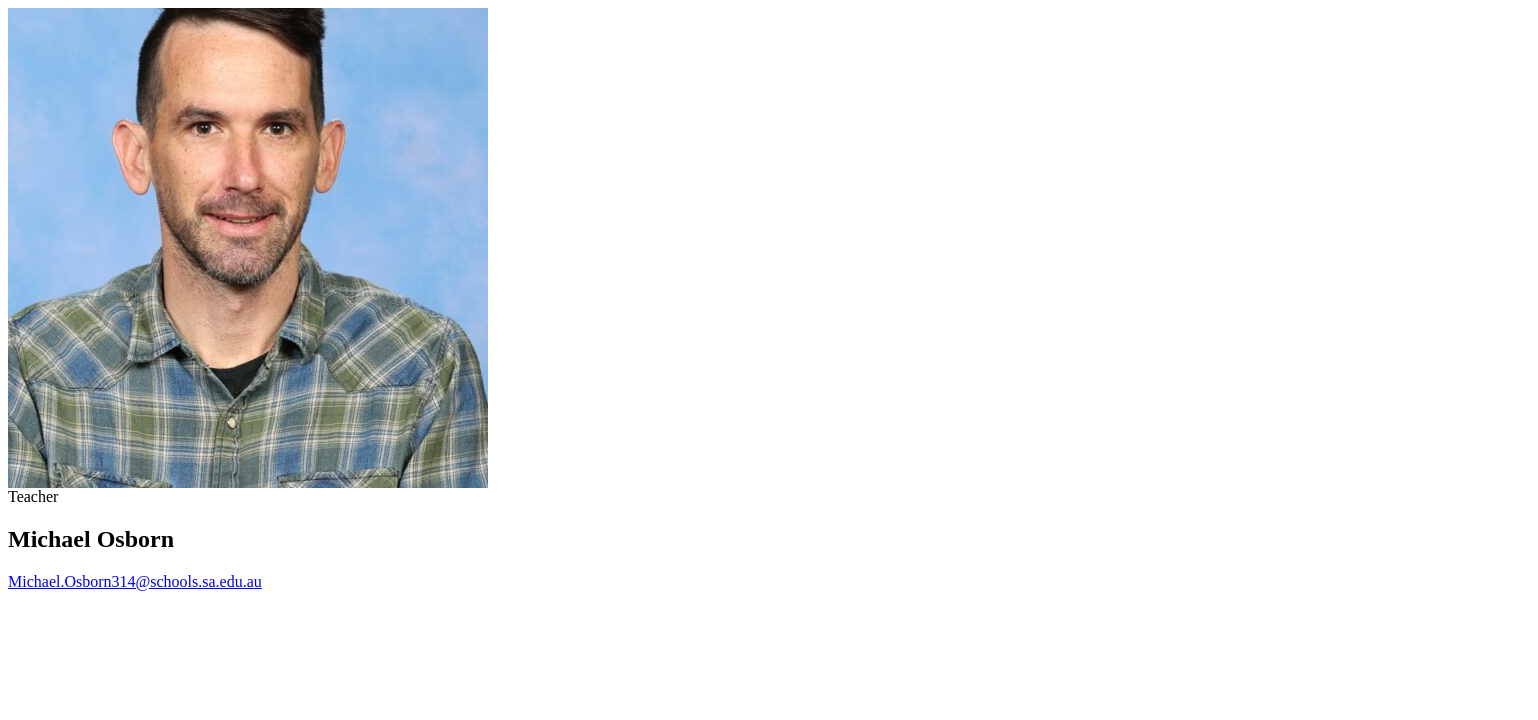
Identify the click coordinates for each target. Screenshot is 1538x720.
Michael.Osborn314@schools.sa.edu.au (135, 581)
